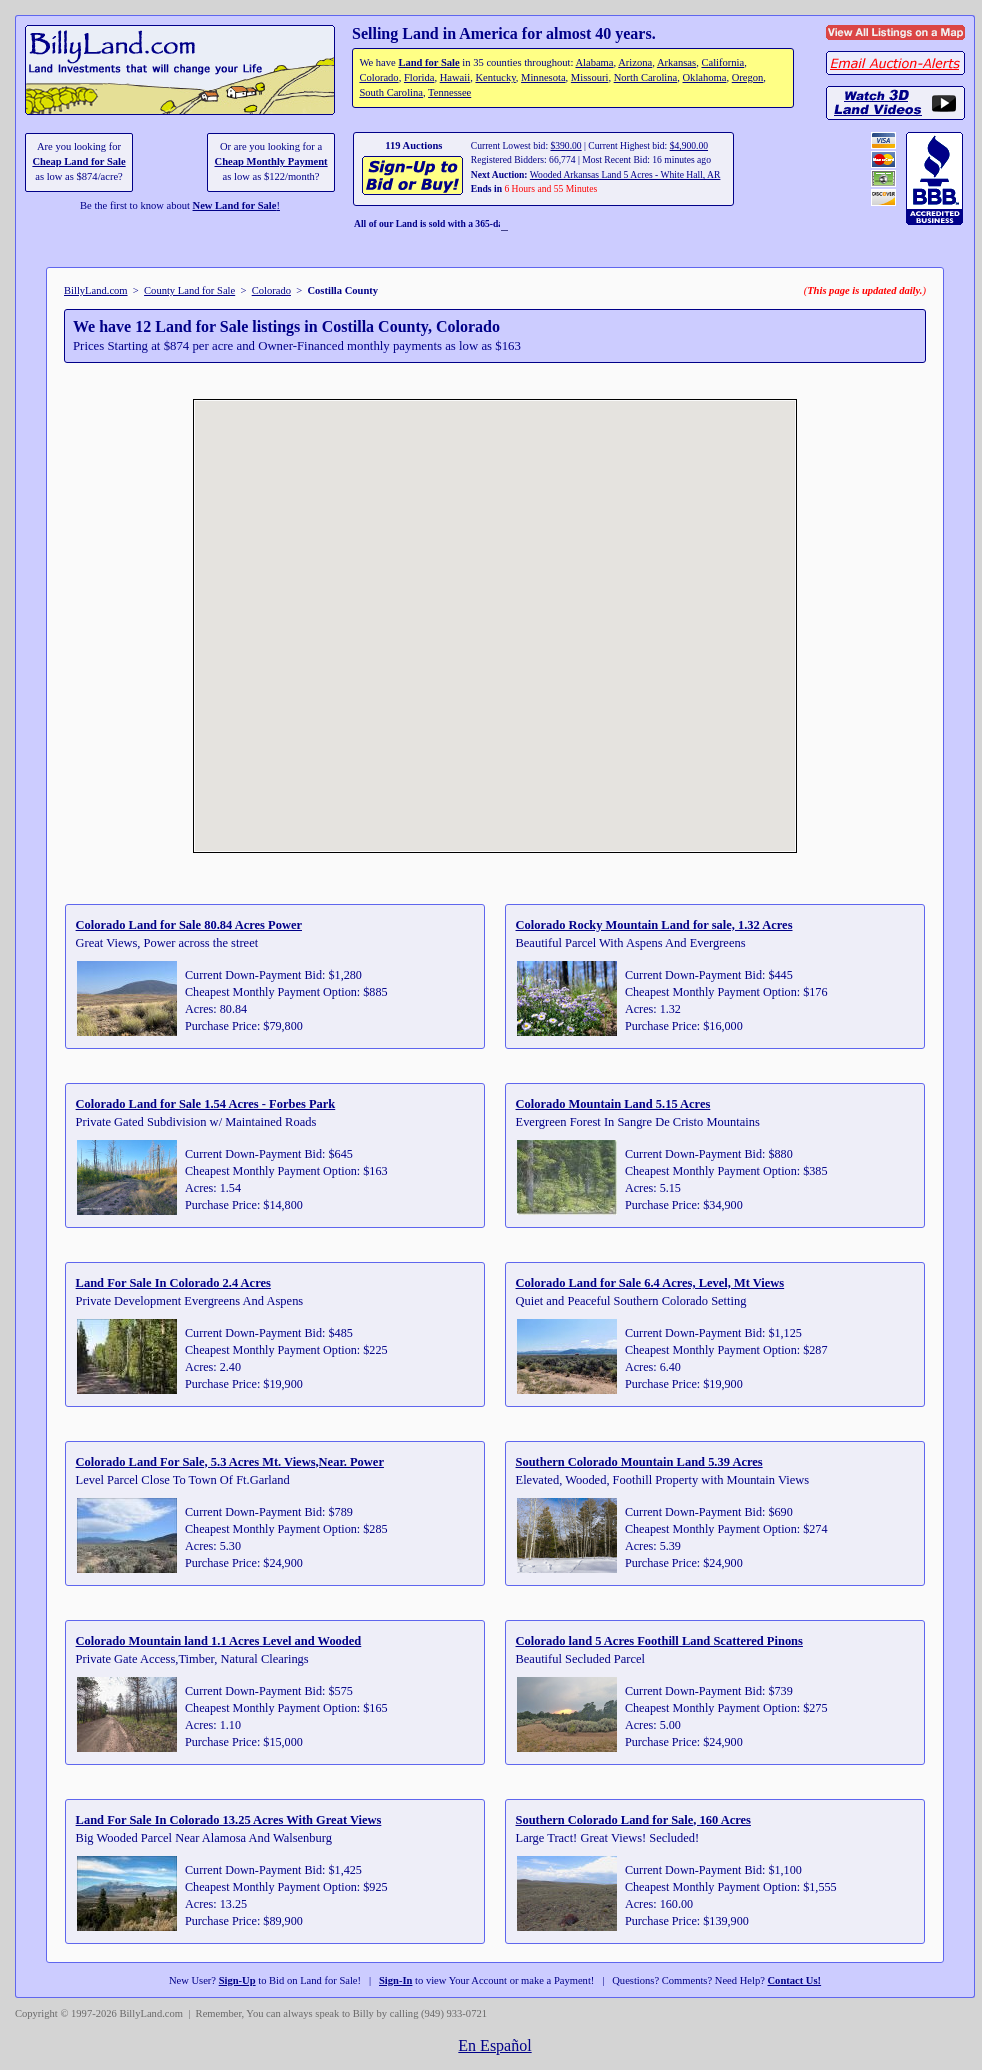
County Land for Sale (189, 290)
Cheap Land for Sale (78, 161)
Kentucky (495, 77)
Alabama (594, 62)
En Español (494, 2045)
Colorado (378, 77)
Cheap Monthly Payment (271, 161)
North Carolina (646, 77)
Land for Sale (428, 62)
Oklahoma (705, 77)
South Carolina (391, 92)
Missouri (590, 77)
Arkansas (676, 62)
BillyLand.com (96, 290)
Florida (419, 77)
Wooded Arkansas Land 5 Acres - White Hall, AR (625, 174)
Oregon (748, 77)
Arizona (635, 62)
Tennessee (449, 92)
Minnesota (543, 77)
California (722, 62)
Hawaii (455, 77)
